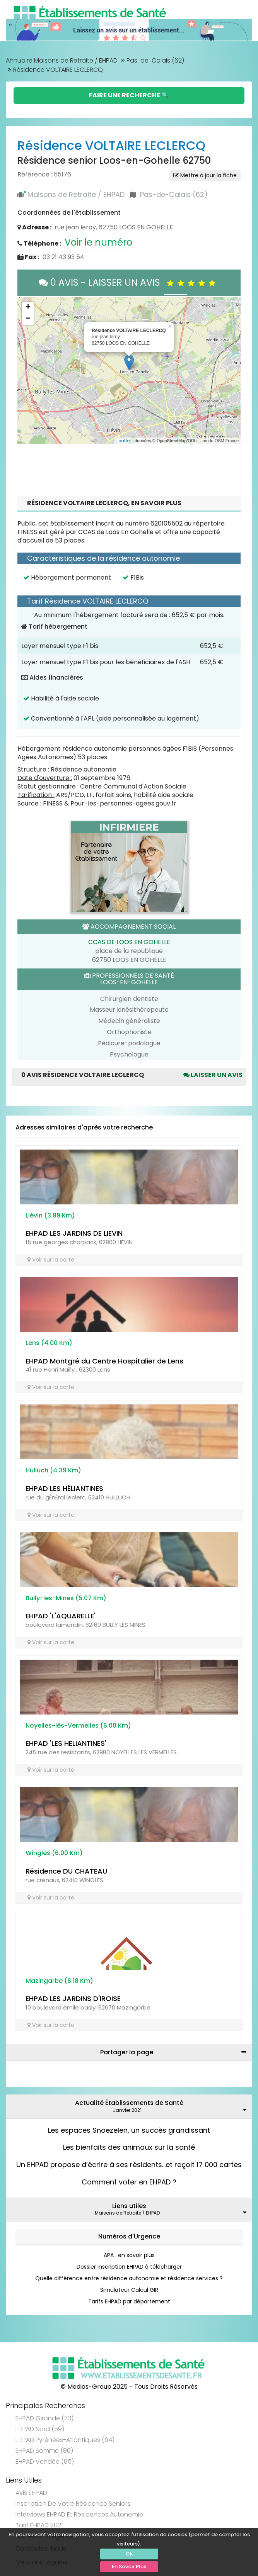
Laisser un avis (213, 1074)
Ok (129, 2553)
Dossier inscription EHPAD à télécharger (129, 2267)
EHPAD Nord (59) (39, 2429)
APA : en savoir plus (129, 2255)
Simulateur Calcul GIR (129, 2290)
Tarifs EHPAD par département (129, 2301)
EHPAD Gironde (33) (44, 2418)
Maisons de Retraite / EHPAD (76, 194)
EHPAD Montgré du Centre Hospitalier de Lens (104, 1361)
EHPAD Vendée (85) (44, 2461)
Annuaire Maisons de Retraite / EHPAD (62, 60)
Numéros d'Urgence (129, 2236)
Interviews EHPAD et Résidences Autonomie (79, 2514)
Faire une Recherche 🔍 (129, 95)
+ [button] (28, 307)
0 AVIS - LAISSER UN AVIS (129, 282)
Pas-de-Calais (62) (155, 60)
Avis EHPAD (31, 2492)
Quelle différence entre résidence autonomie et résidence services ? (129, 2278)
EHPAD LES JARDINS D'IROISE (73, 1998)
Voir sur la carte (50, 1259)
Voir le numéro (98, 242)
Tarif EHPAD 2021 (39, 2525)
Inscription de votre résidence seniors (72, 2503)
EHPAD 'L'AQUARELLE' (61, 1616)
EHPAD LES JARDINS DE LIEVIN (74, 1233)
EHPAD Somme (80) (44, 2450)
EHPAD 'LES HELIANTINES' (66, 1743)
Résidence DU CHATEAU (66, 1871)
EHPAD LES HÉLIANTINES (64, 1488)
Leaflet (123, 441)
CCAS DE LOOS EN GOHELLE (129, 942)
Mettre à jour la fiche (205, 175)
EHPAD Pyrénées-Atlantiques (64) (64, 2439)
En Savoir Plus (129, 2566)
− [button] (28, 319)
